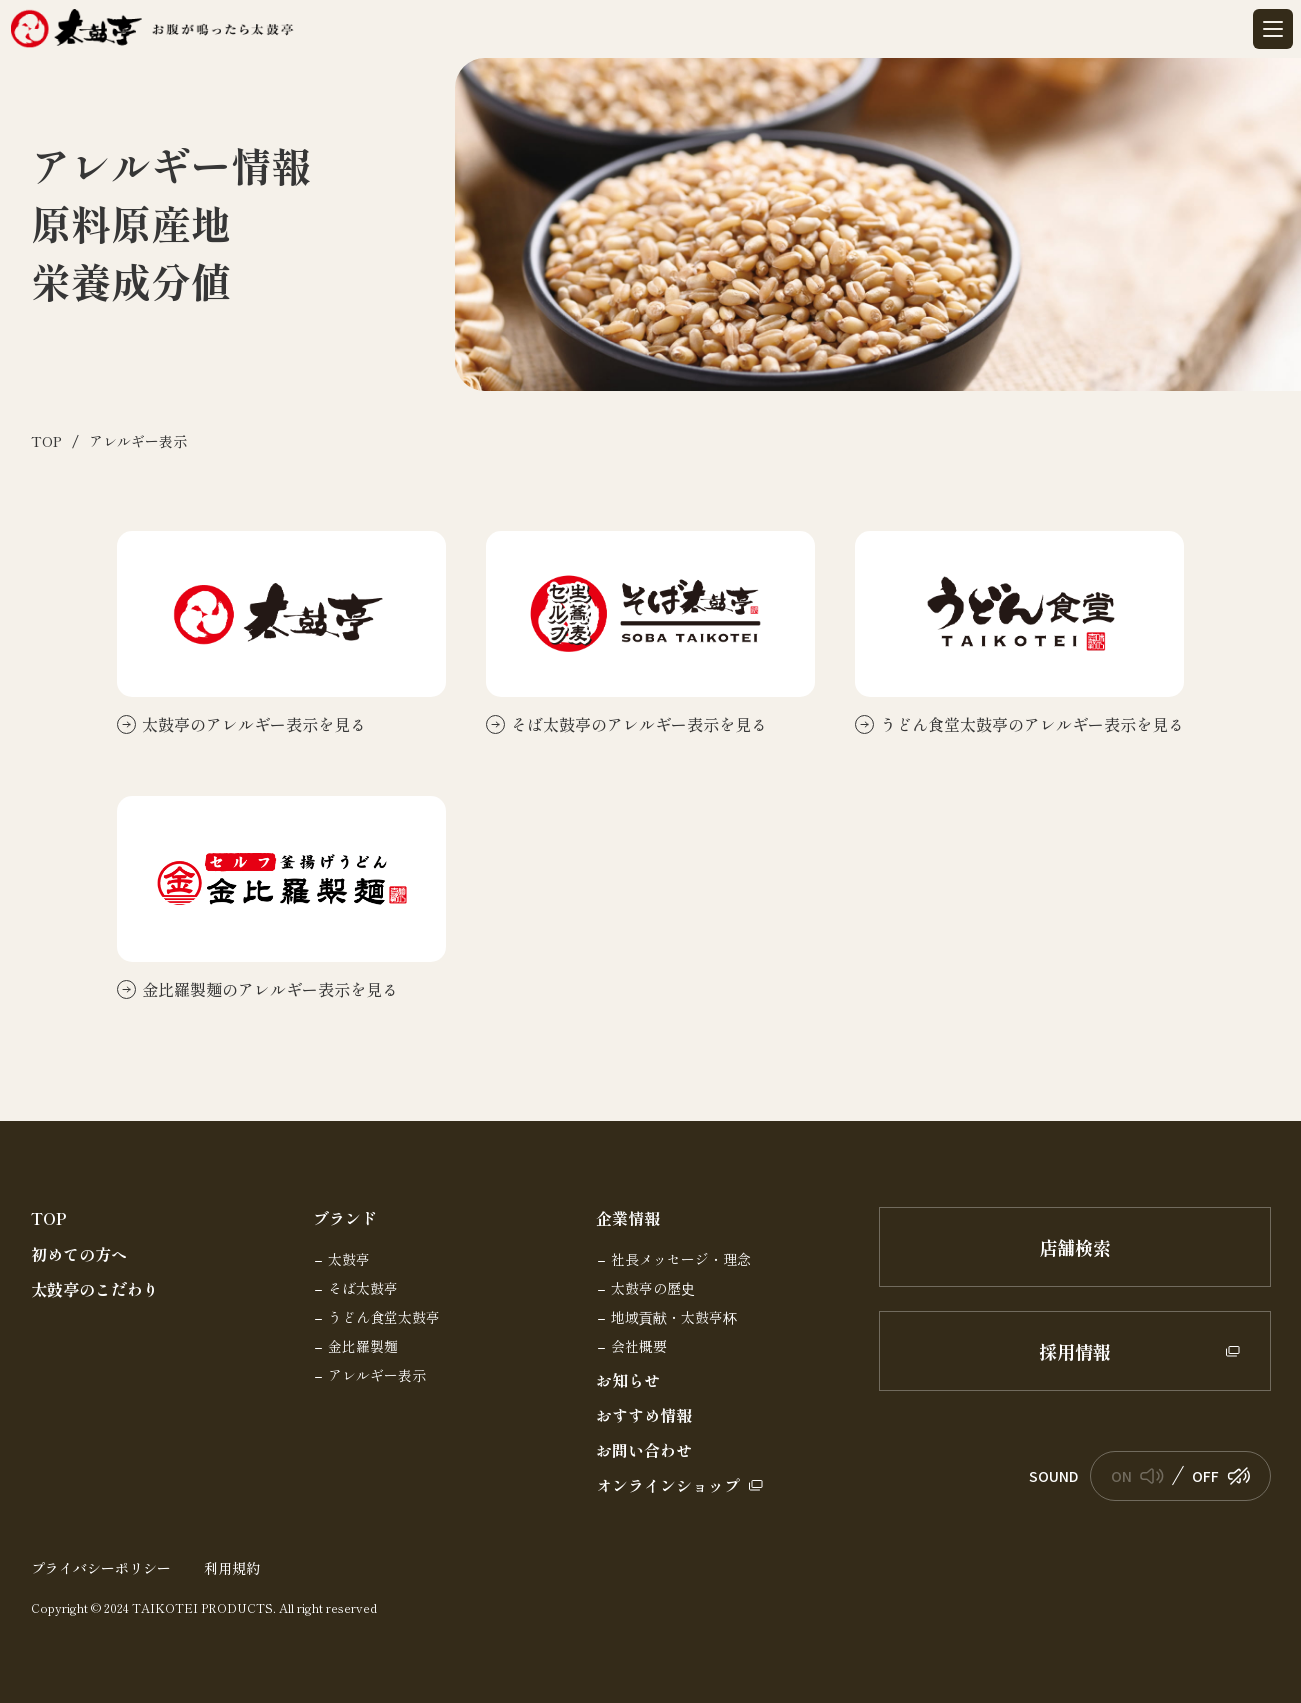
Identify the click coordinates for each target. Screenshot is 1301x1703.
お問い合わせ (644, 1450)
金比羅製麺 (363, 1347)
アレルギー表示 (377, 1376)
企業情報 (628, 1218)
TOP (49, 1218)
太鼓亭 (349, 1260)
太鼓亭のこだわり (95, 1289)
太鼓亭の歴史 (653, 1289)
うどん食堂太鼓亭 (384, 1318)
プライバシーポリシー (101, 1568)
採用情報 (1139, 1351)
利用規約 (232, 1568)
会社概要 (639, 1347)
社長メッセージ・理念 (681, 1260)
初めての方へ (79, 1254)
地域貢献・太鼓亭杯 (674, 1318)
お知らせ (628, 1380)
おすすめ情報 (644, 1415)
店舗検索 (1075, 1247)
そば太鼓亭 (363, 1289)
